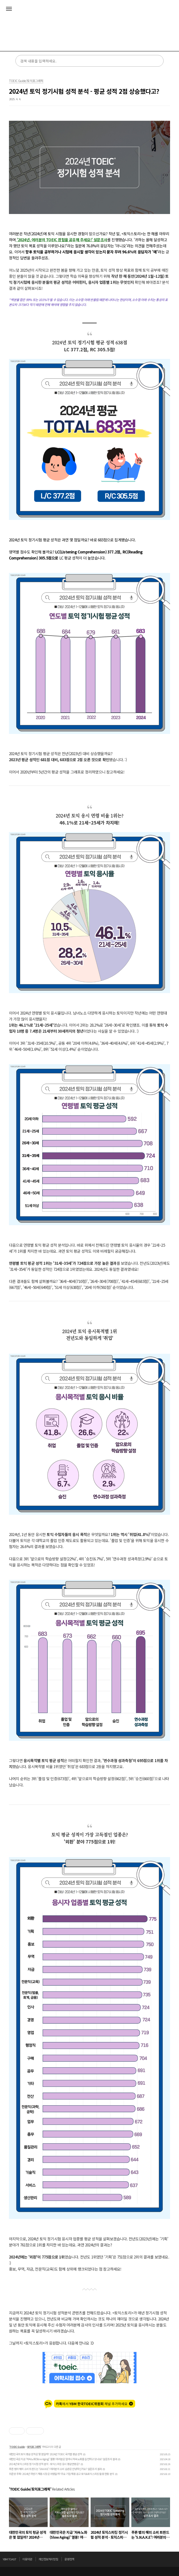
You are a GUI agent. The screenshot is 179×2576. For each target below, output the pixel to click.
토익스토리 (89, 28)
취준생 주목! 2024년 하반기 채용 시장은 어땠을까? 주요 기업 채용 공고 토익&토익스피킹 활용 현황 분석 (61, 2474)
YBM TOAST (9, 2559)
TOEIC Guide (17, 2447)
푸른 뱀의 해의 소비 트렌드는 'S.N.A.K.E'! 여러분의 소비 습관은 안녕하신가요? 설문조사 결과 (55, 2469)
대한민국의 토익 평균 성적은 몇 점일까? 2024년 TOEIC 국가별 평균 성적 (45, 2454)
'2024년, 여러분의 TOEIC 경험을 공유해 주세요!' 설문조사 (61, 239)
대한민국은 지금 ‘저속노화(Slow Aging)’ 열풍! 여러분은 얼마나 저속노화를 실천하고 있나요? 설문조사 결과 (63, 2459)
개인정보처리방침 (48, 2559)
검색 (157, 61)
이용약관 (27, 2559)
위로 (175, 2560)
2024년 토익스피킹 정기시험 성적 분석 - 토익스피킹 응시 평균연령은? (44, 2464)
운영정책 (69, 2559)
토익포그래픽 (34, 2447)
